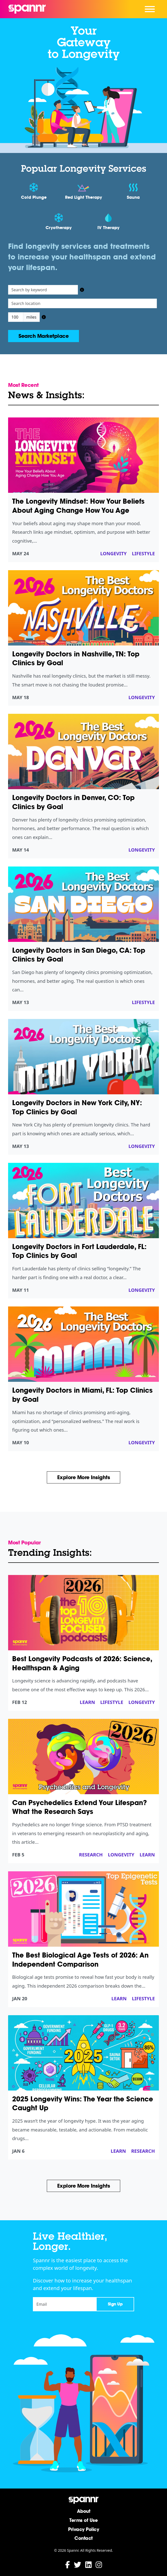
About (83, 2511)
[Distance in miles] (15, 317)
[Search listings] (43, 290)
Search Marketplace (43, 336)
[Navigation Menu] (150, 9)
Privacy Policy (83, 2529)
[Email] (64, 2304)
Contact (83, 2538)
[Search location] (82, 303)
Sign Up (115, 2304)
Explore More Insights (83, 1477)
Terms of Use (83, 2520)
